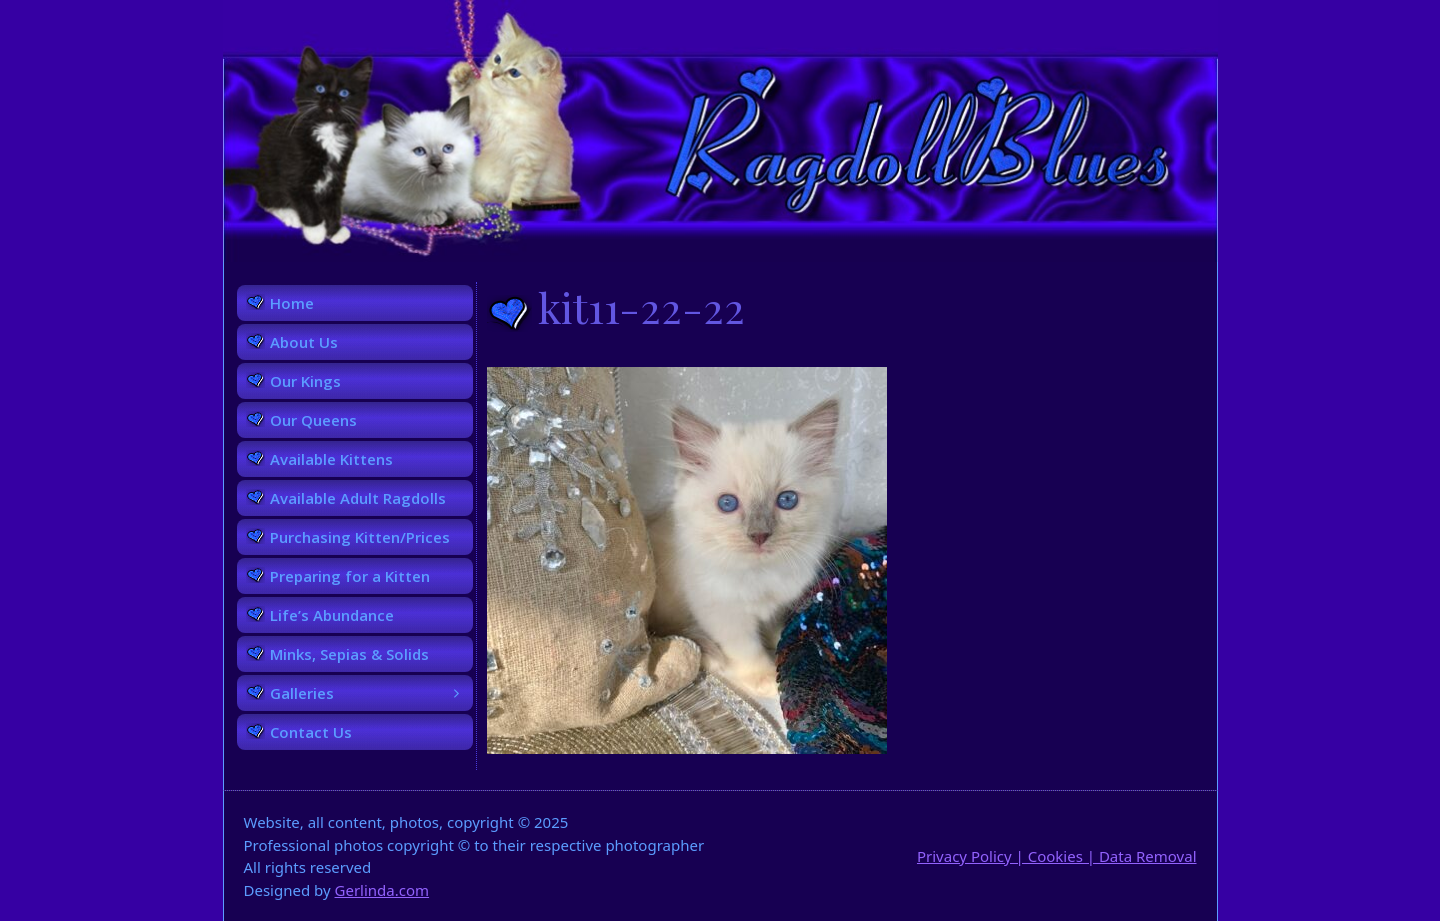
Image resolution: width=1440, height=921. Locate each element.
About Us (304, 342)
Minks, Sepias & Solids (349, 654)
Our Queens (313, 420)
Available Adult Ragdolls (358, 498)
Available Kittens (331, 459)
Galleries (371, 693)
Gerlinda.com (382, 890)
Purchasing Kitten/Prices (360, 537)
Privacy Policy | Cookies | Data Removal (1057, 856)
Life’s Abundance (332, 615)
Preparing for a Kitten (350, 576)
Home (292, 303)
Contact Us (311, 732)
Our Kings (305, 381)
